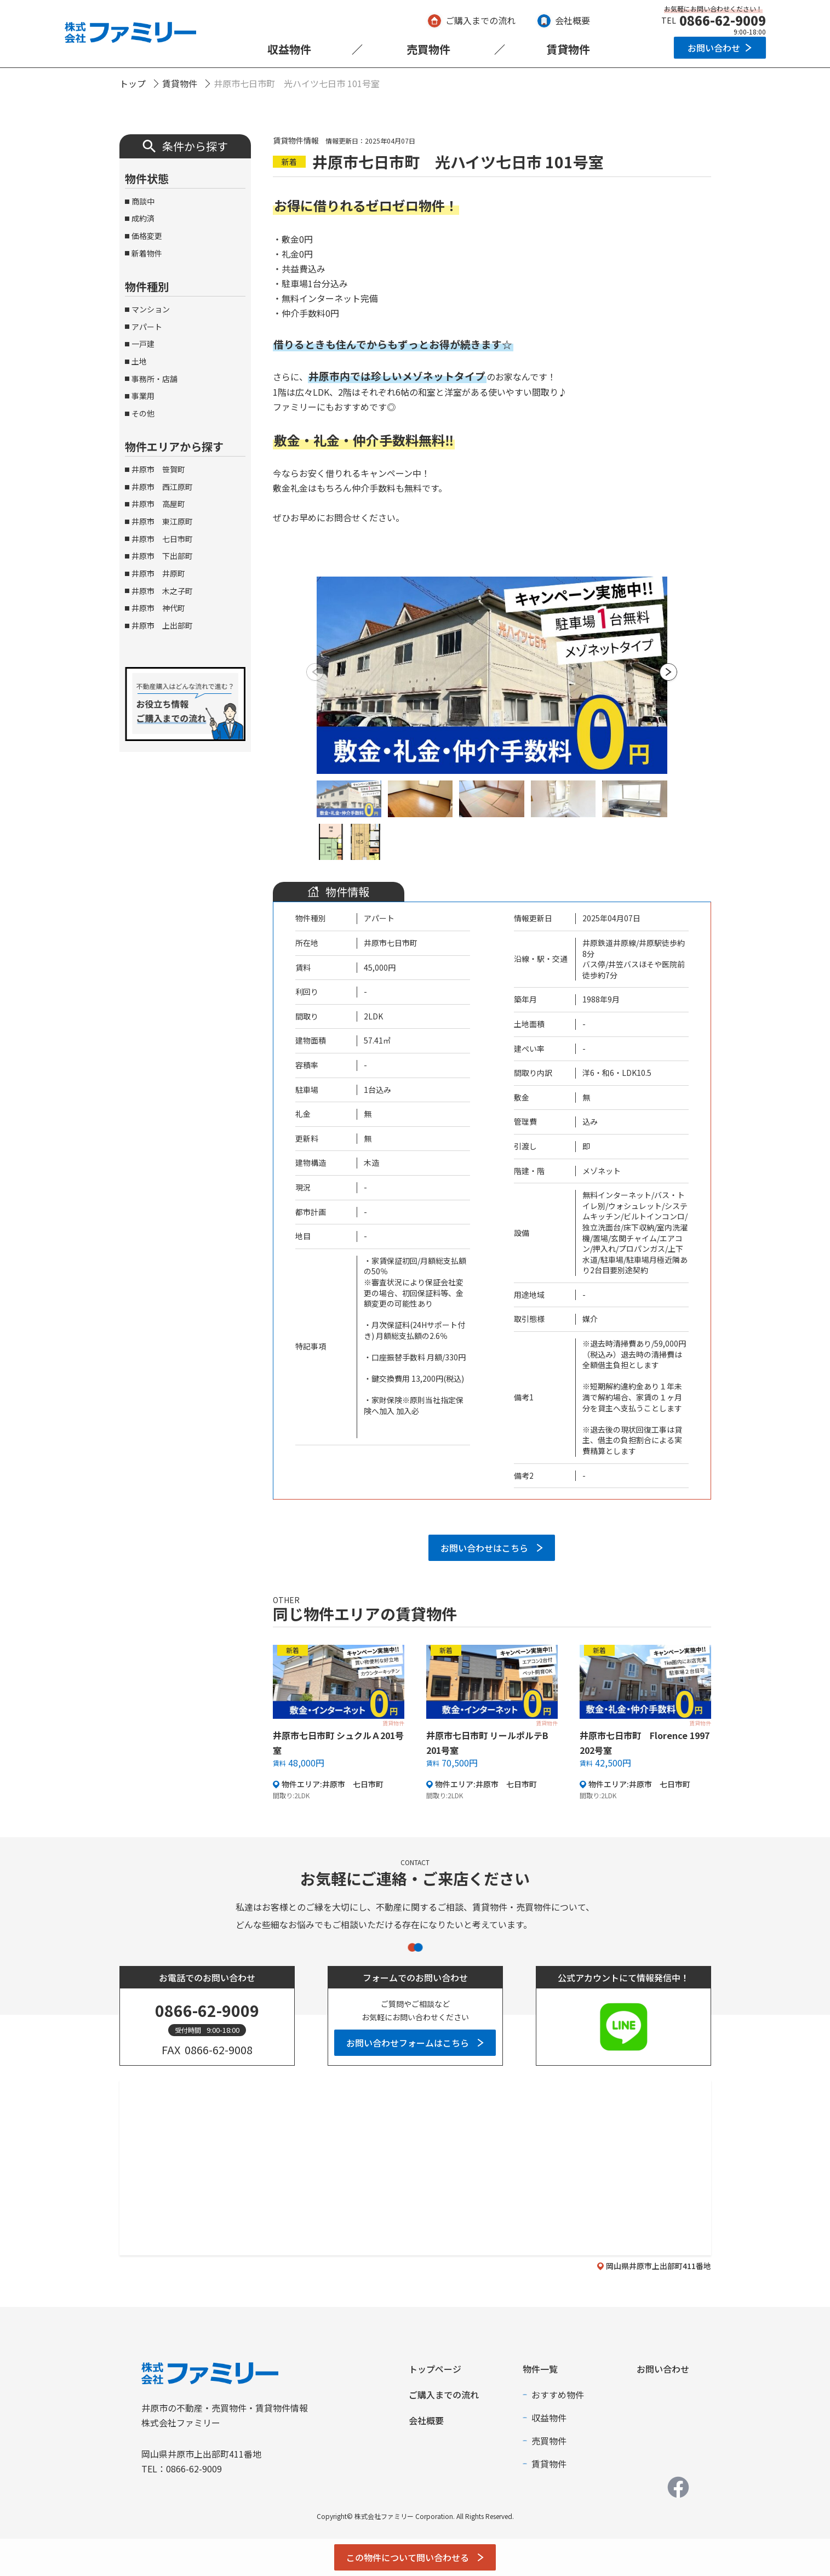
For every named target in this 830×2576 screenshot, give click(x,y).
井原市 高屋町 (158, 503)
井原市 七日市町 (162, 538)
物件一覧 (540, 2368)
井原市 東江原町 (162, 521)
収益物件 (289, 49)
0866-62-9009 (722, 20)
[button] (668, 672)
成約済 (142, 218)
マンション (150, 309)
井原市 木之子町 (162, 590)
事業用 (142, 395)
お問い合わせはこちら (484, 1547)
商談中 (142, 201)
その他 (142, 413)
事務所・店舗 (154, 378)
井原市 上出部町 (162, 625)
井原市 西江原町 (162, 486)
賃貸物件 (568, 49)
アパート (146, 326)
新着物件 (146, 253)
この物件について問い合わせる (407, 2557)
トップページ (435, 2368)
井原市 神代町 (158, 607)
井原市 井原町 (158, 573)
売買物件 (428, 49)
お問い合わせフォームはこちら (407, 2042)
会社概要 (572, 20)
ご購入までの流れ (480, 20)
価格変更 (146, 235)
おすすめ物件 (557, 2394)
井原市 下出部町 (162, 555)
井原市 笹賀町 (158, 469)
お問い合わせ (714, 47)
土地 (139, 361)
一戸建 (142, 343)
